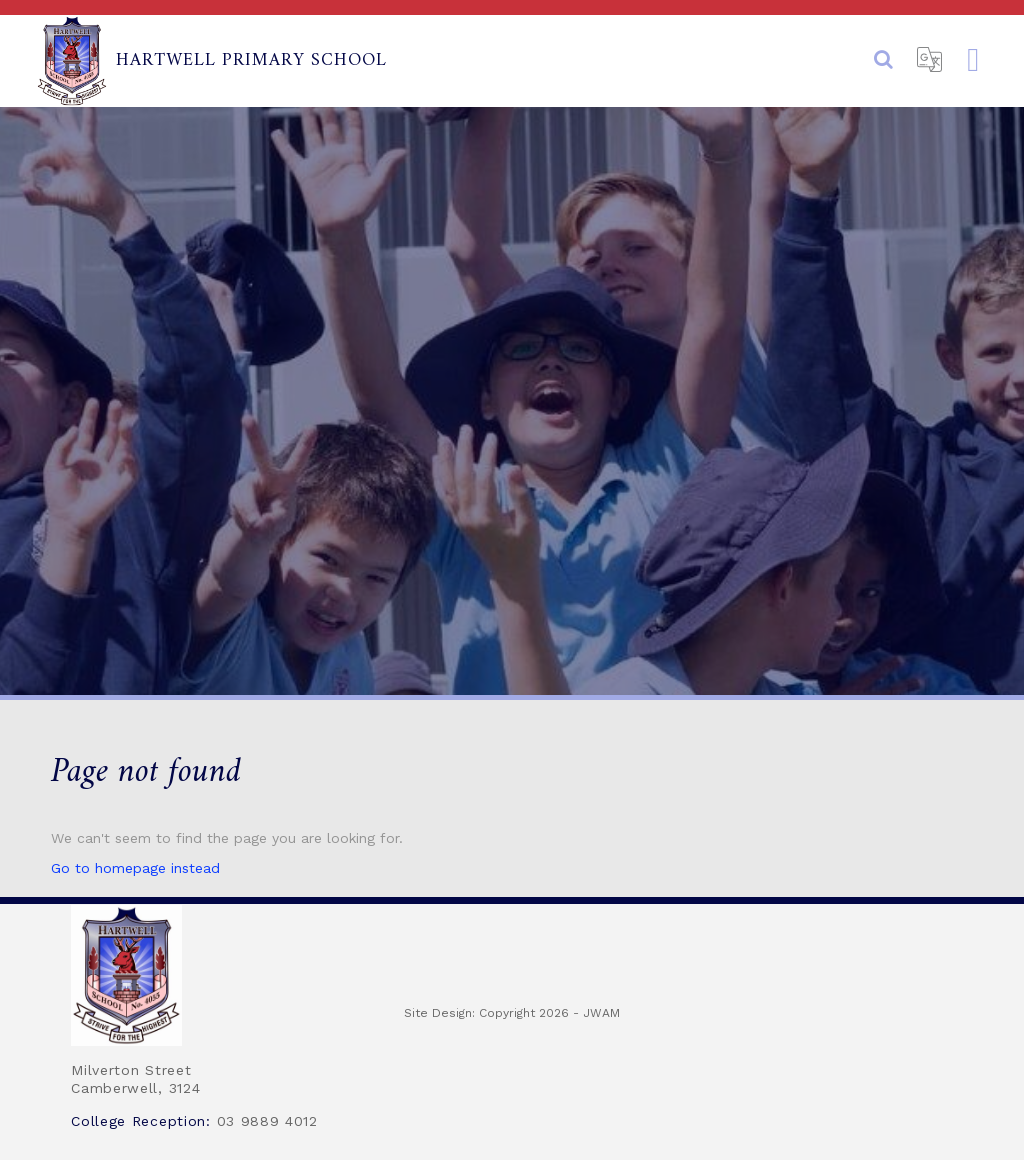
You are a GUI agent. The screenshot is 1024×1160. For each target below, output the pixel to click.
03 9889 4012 (267, 1121)
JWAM (601, 1013)
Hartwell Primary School (211, 61)
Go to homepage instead (135, 868)
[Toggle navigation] (973, 61)
